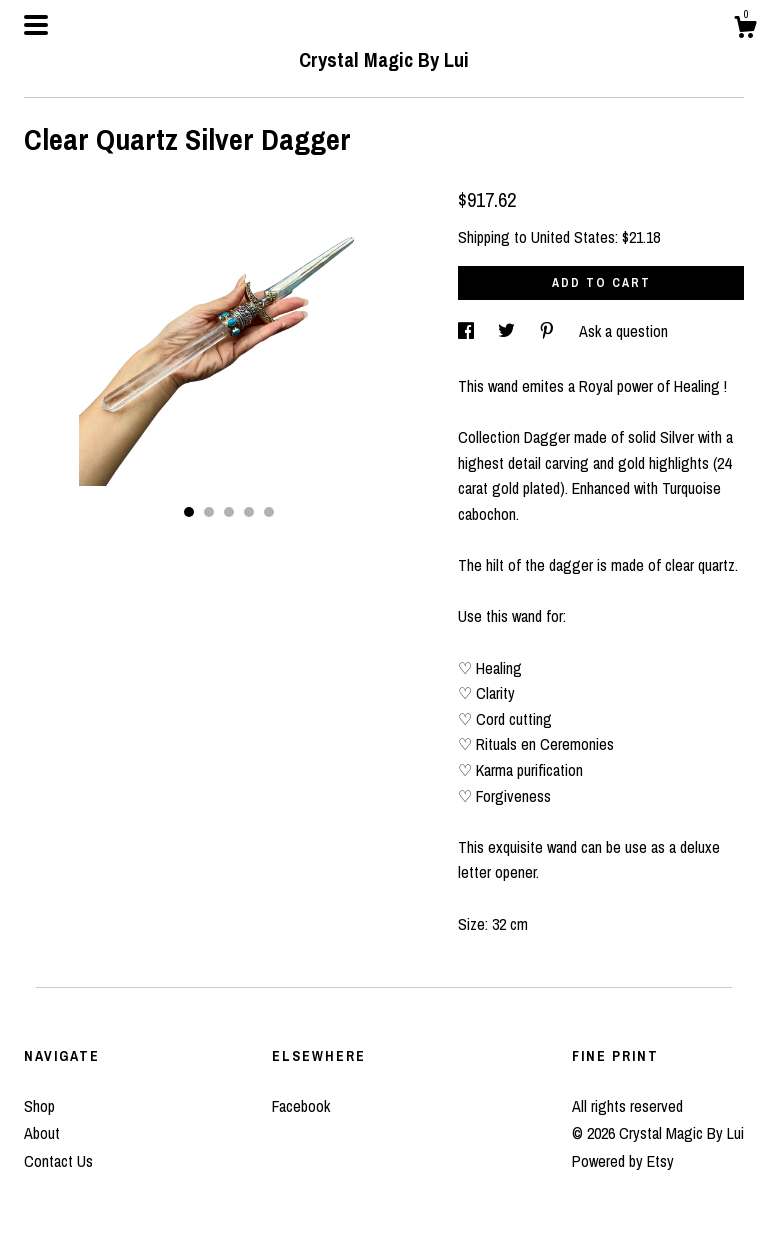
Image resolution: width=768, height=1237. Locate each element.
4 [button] (249, 512)
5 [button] (269, 512)
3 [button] (229, 512)
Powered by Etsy (623, 1161)
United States (573, 237)
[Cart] (745, 30)
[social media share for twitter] (508, 331)
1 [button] (189, 512)
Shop (39, 1106)
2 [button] (209, 512)
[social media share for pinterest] (549, 331)
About (42, 1133)
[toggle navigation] (36, 25)
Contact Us (58, 1161)
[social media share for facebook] (468, 331)
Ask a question (623, 331)
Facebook (301, 1106)
